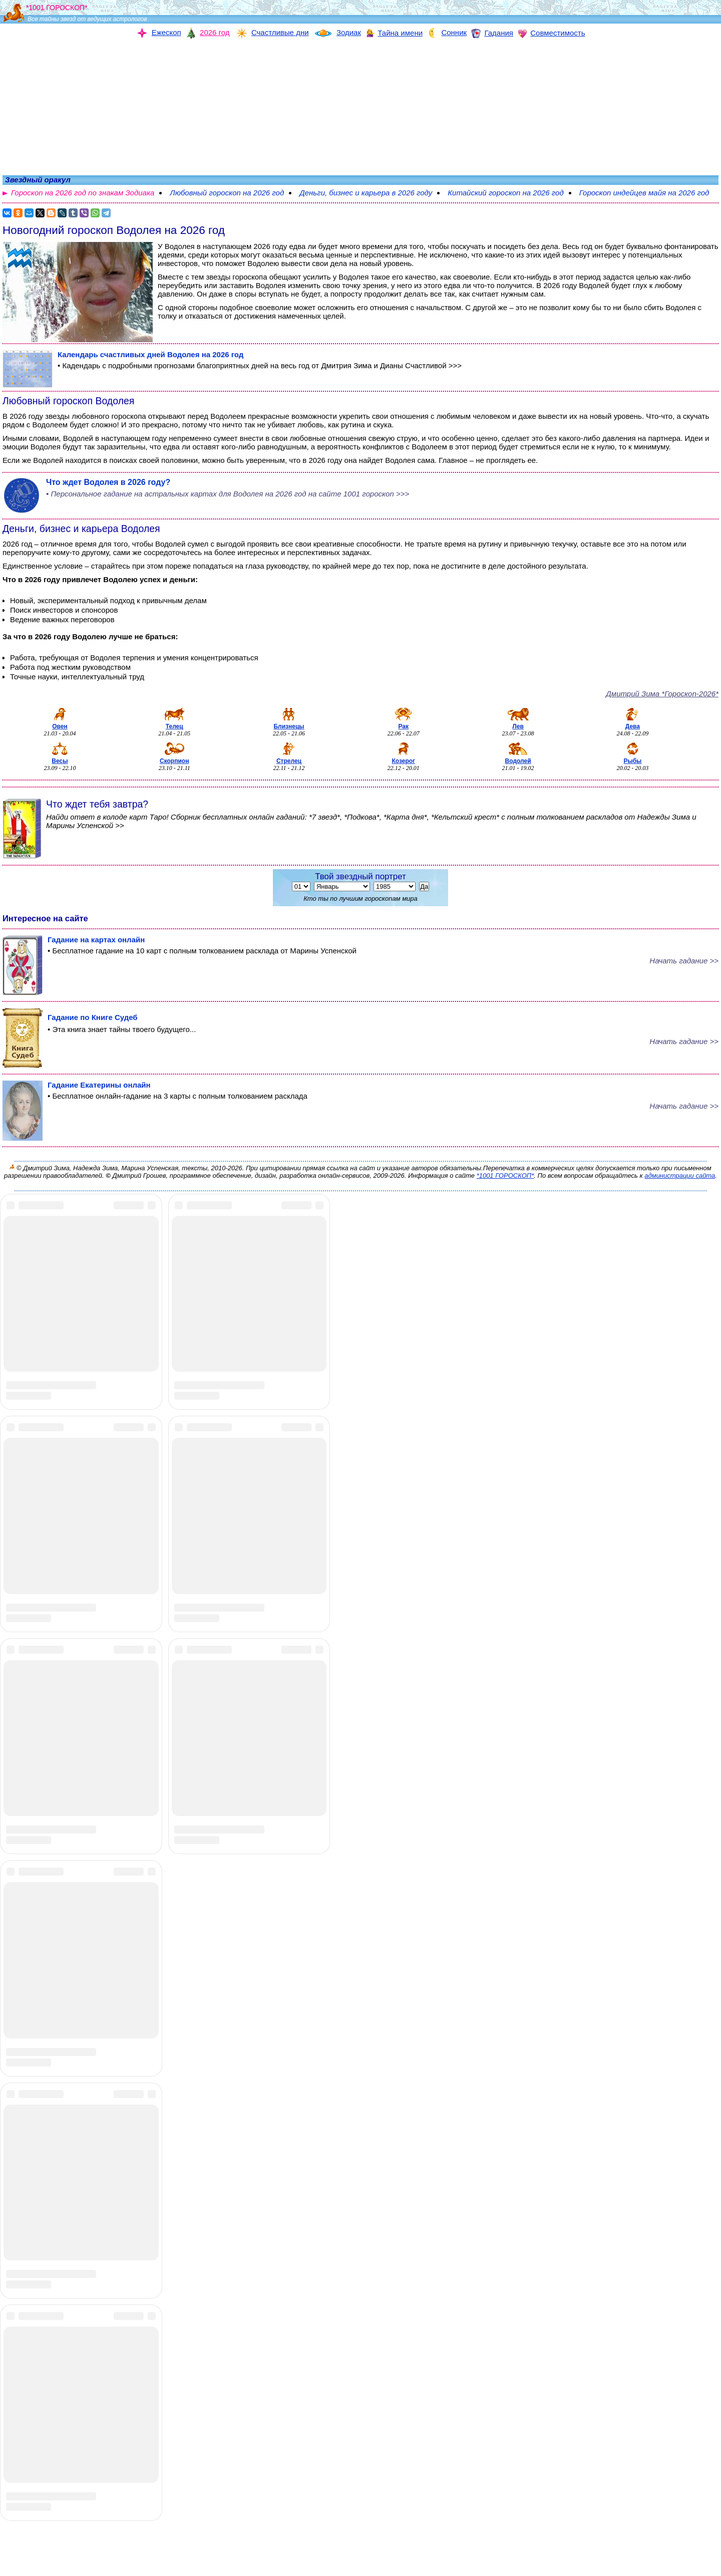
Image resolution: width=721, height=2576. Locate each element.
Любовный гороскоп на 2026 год (227, 192)
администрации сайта (679, 1175)
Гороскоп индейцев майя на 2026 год (644, 192)
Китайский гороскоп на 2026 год (505, 192)
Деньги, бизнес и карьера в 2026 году (365, 192)
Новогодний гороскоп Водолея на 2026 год (114, 230)
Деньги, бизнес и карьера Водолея (81, 528)
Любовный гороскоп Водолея (68, 400)
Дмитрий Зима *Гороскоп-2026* (662, 693)
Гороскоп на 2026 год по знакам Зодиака (82, 192)
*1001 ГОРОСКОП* (505, 1175)
